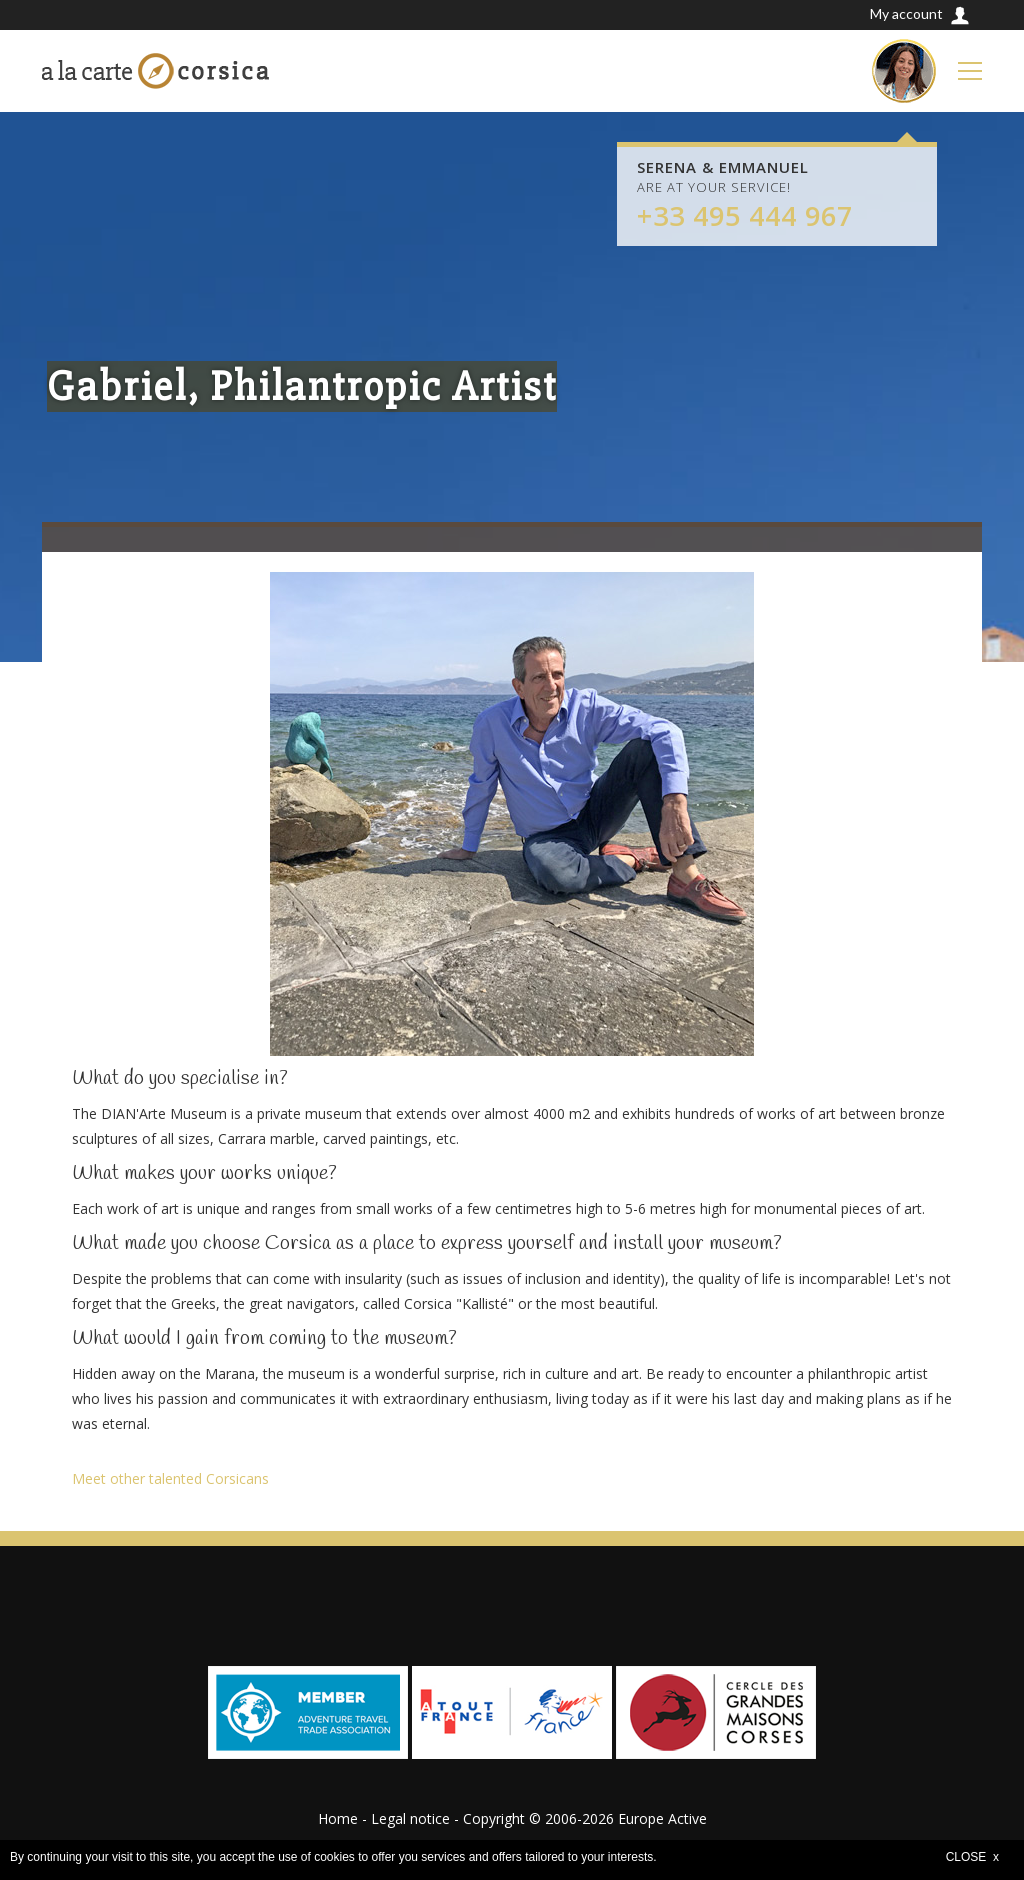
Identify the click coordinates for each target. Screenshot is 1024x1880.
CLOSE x (972, 1857)
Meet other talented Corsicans (170, 1478)
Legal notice (410, 1818)
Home (338, 1818)
